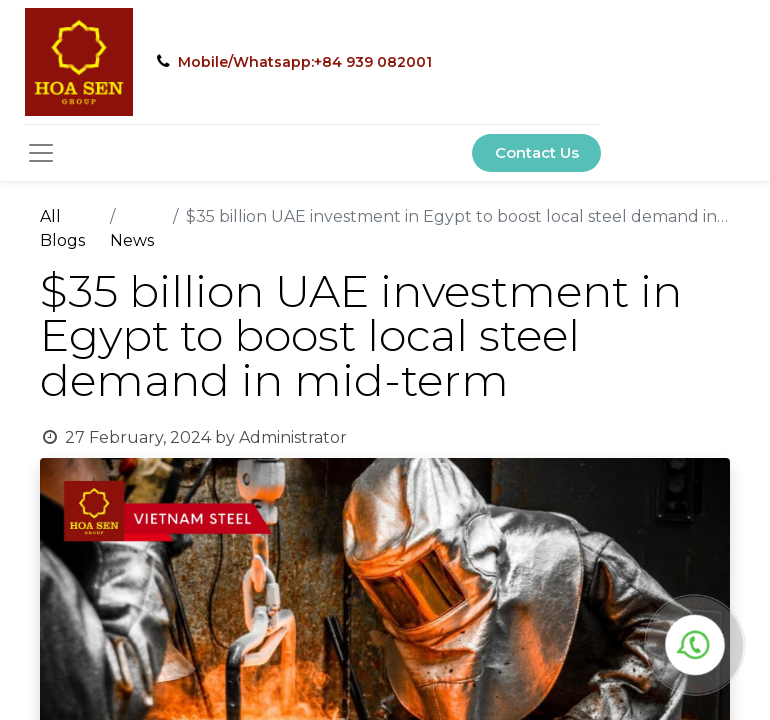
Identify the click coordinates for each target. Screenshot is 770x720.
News (132, 240)
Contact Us (537, 152)
